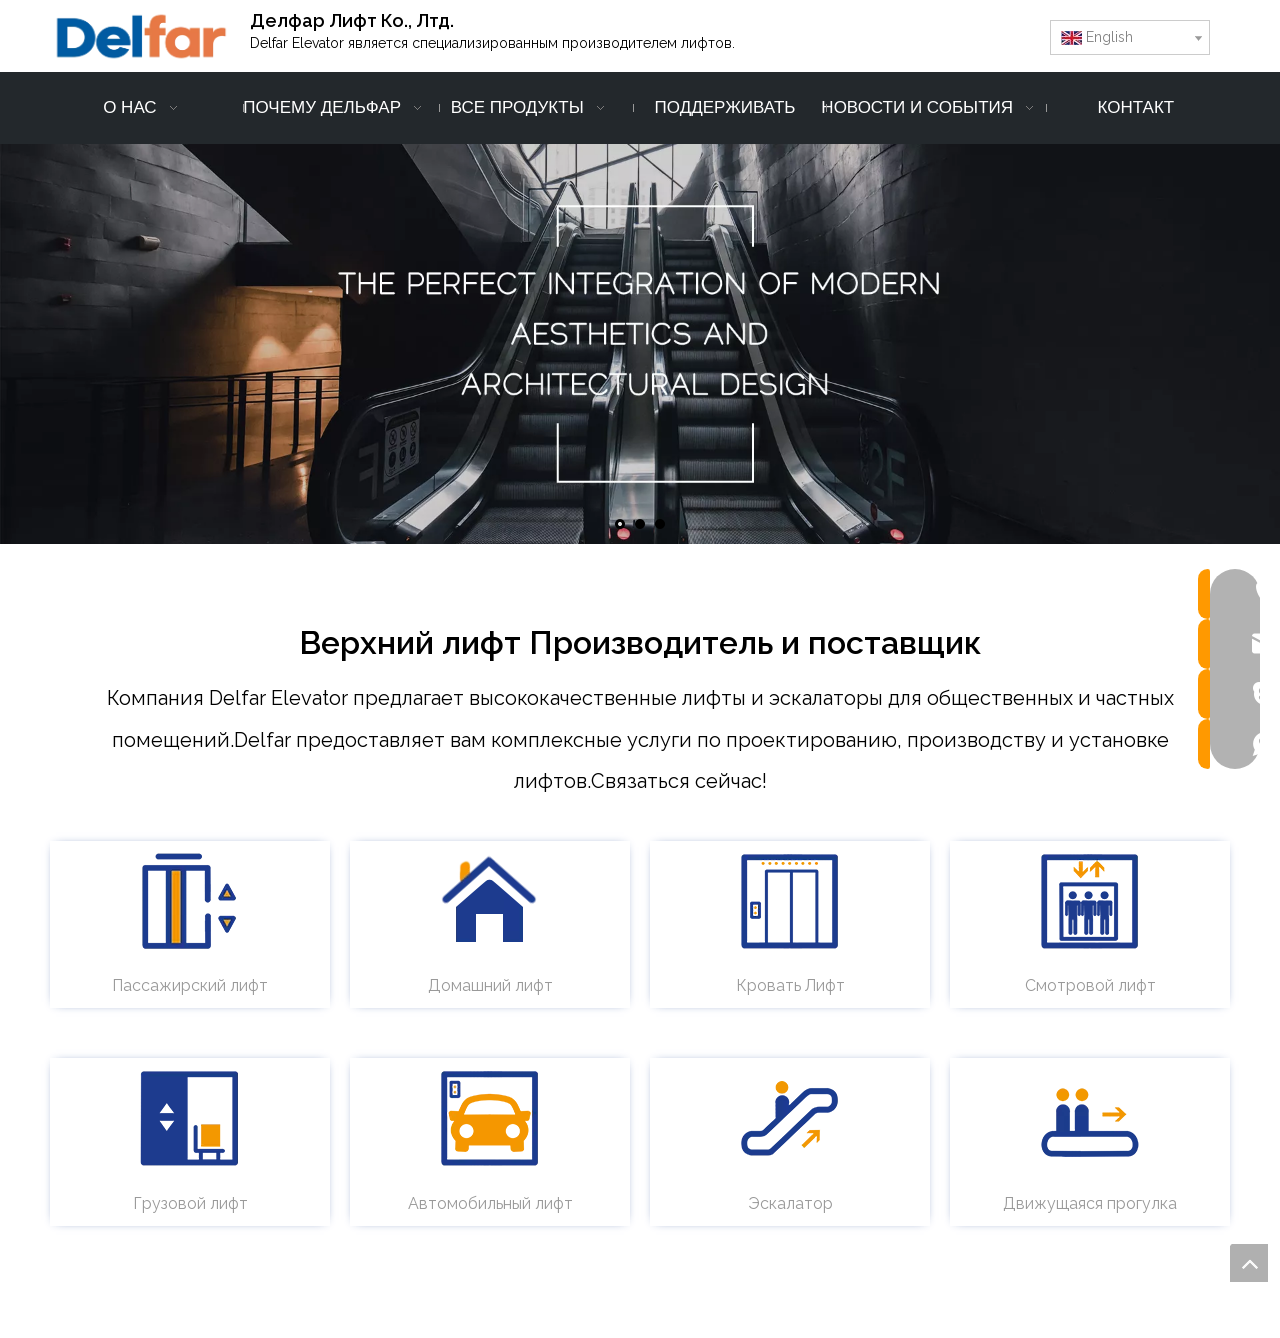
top (1249, 1263)
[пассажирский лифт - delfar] (190, 901)
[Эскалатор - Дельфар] (790, 1118)
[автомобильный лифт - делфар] (490, 1118)
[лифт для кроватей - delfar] (790, 901)
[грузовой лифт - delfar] (190, 1118)
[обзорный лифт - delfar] (1090, 901)
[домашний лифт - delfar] (490, 901)
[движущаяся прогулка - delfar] (1090, 1118)
